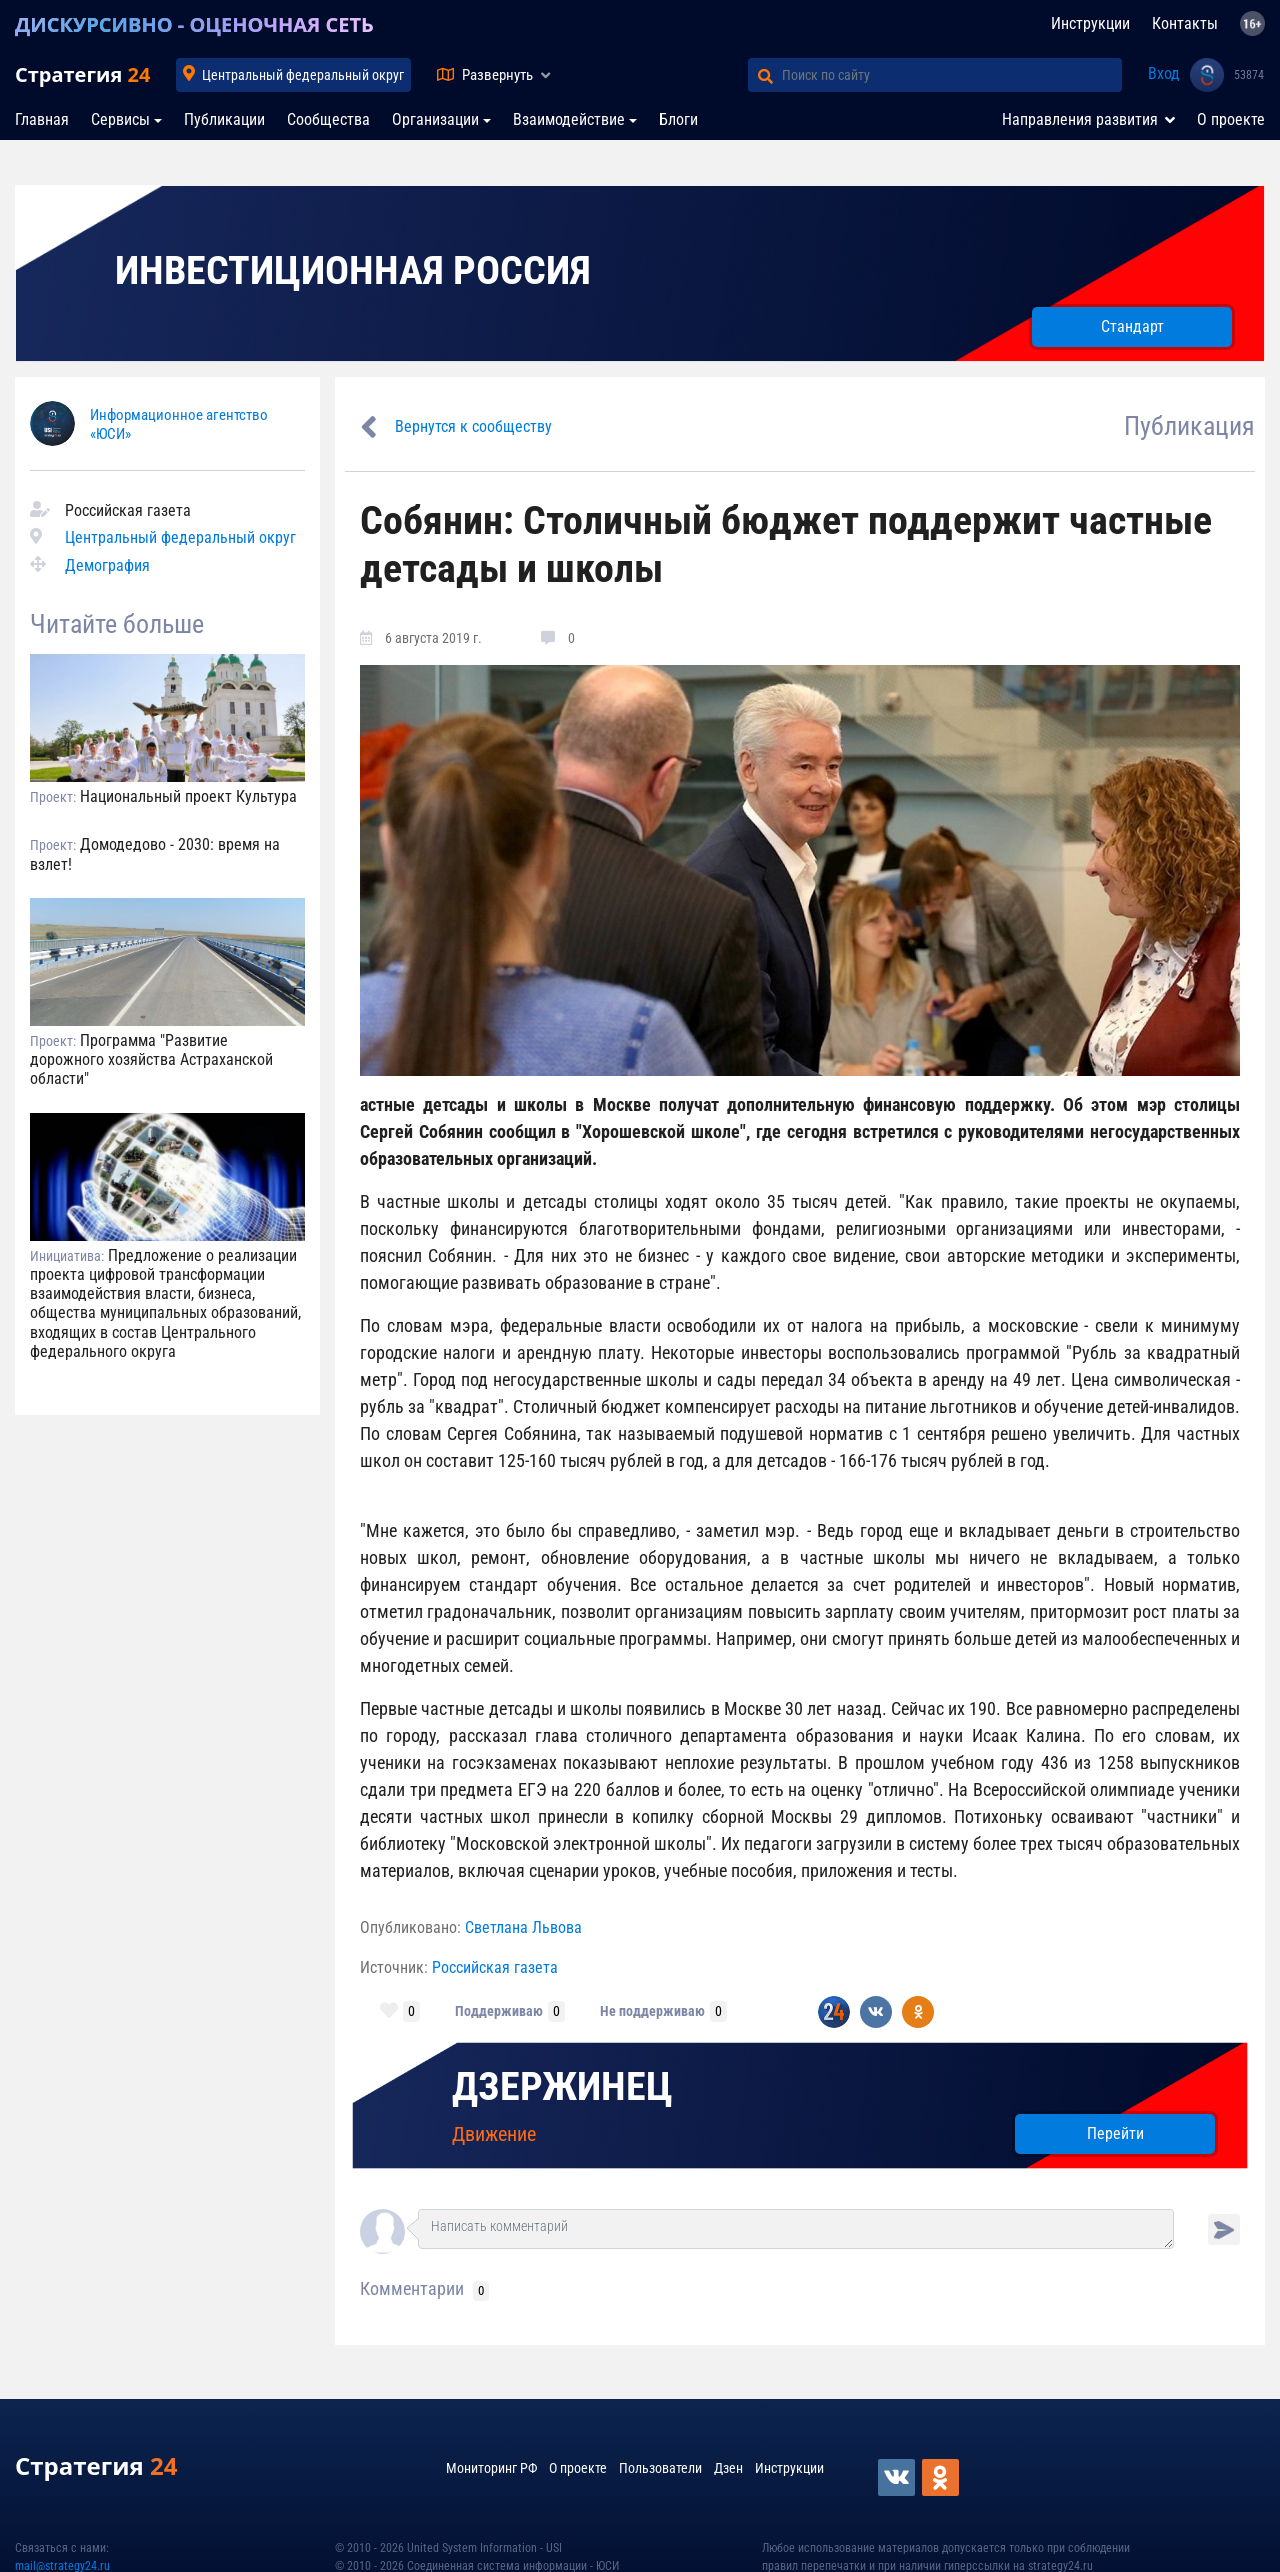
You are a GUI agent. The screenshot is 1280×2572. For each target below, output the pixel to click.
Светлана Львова (523, 1927)
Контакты (1185, 23)
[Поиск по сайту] (952, 75)
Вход (1164, 73)
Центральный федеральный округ (303, 75)
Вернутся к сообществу (473, 426)
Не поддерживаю (652, 2011)
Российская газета (495, 1967)
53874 (1249, 75)
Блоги (678, 119)
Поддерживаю (499, 2011)
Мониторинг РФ (491, 2468)
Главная (42, 119)
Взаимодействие (569, 119)
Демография (107, 565)
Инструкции (1090, 23)
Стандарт (1132, 326)
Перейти (1115, 2133)
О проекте (1231, 119)
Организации (435, 119)
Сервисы (120, 119)
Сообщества (328, 119)
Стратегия (82, 74)
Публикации (224, 119)
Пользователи (660, 2468)
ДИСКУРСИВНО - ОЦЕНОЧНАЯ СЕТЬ (194, 24)
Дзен (728, 2468)
